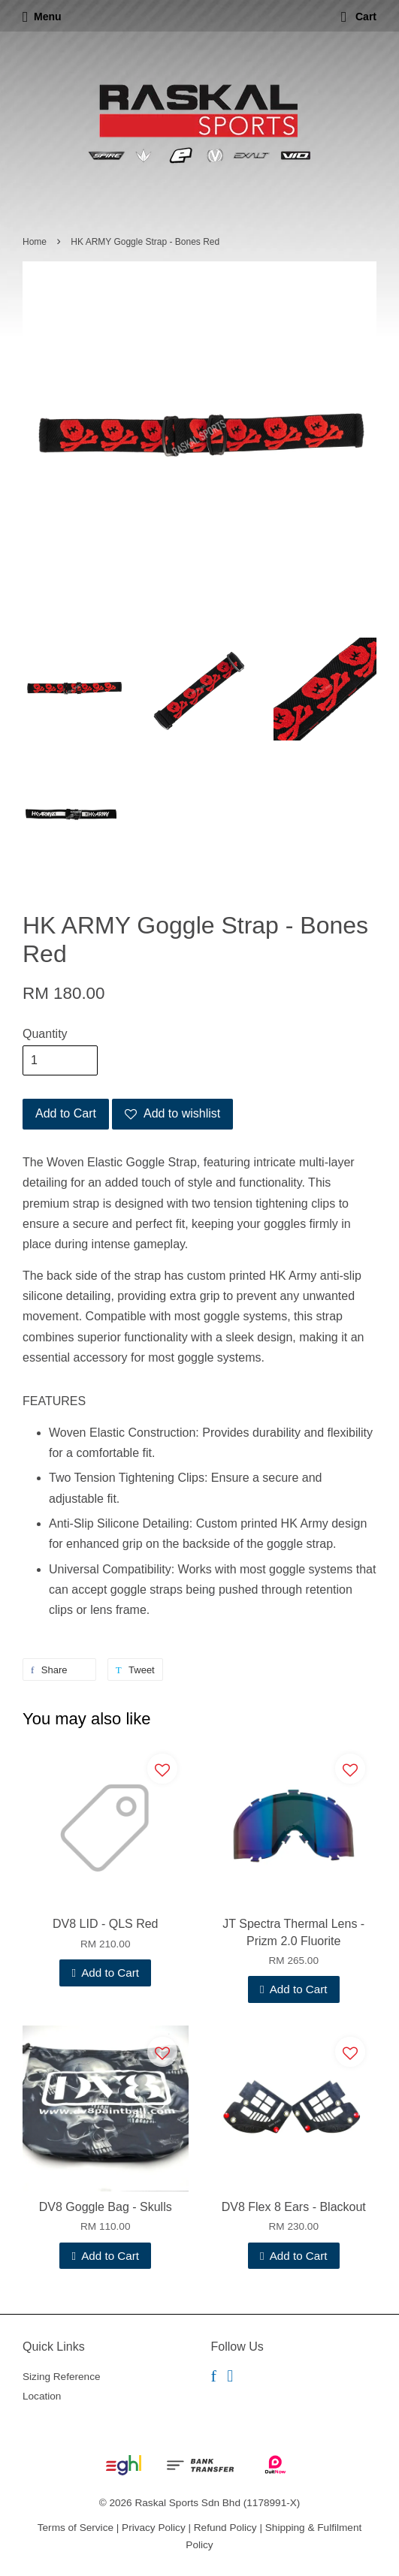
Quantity (45, 1033)
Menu (42, 16)
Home (35, 242)
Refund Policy (225, 2527)
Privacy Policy (154, 2527)
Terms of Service (75, 2527)
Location (42, 2396)
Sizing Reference (62, 2376)
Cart (358, 16)
